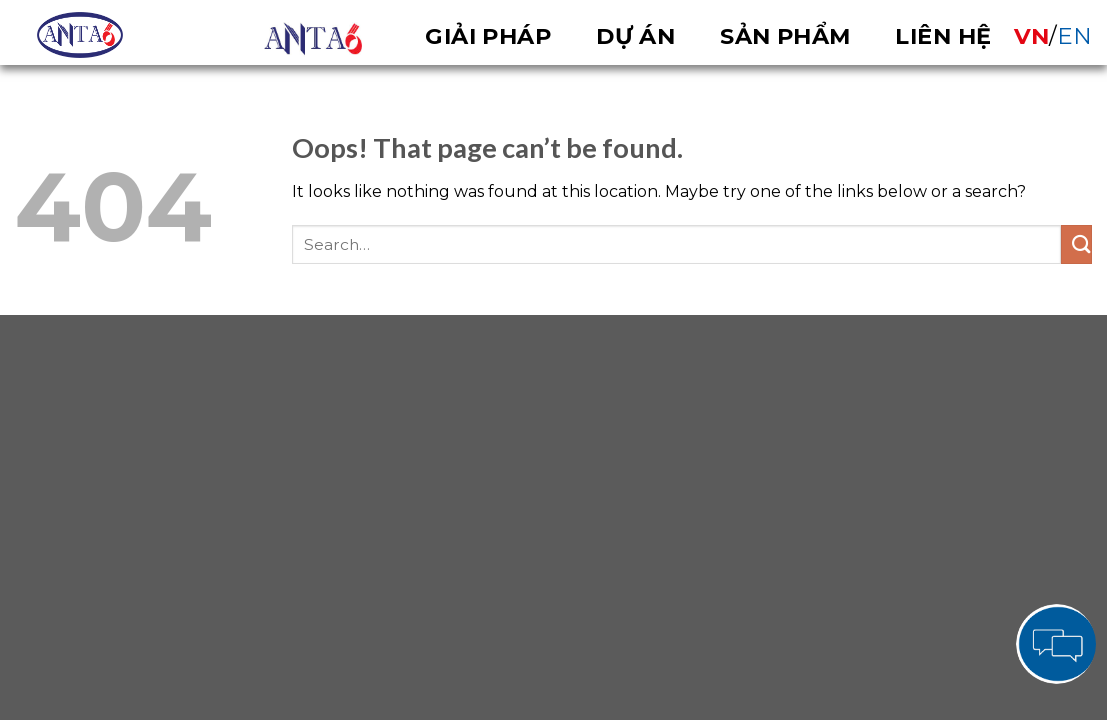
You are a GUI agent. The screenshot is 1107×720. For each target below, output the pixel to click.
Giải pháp (488, 36)
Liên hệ (943, 36)
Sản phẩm (785, 36)
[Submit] (1076, 244)
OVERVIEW (313, 39)
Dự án (635, 36)
